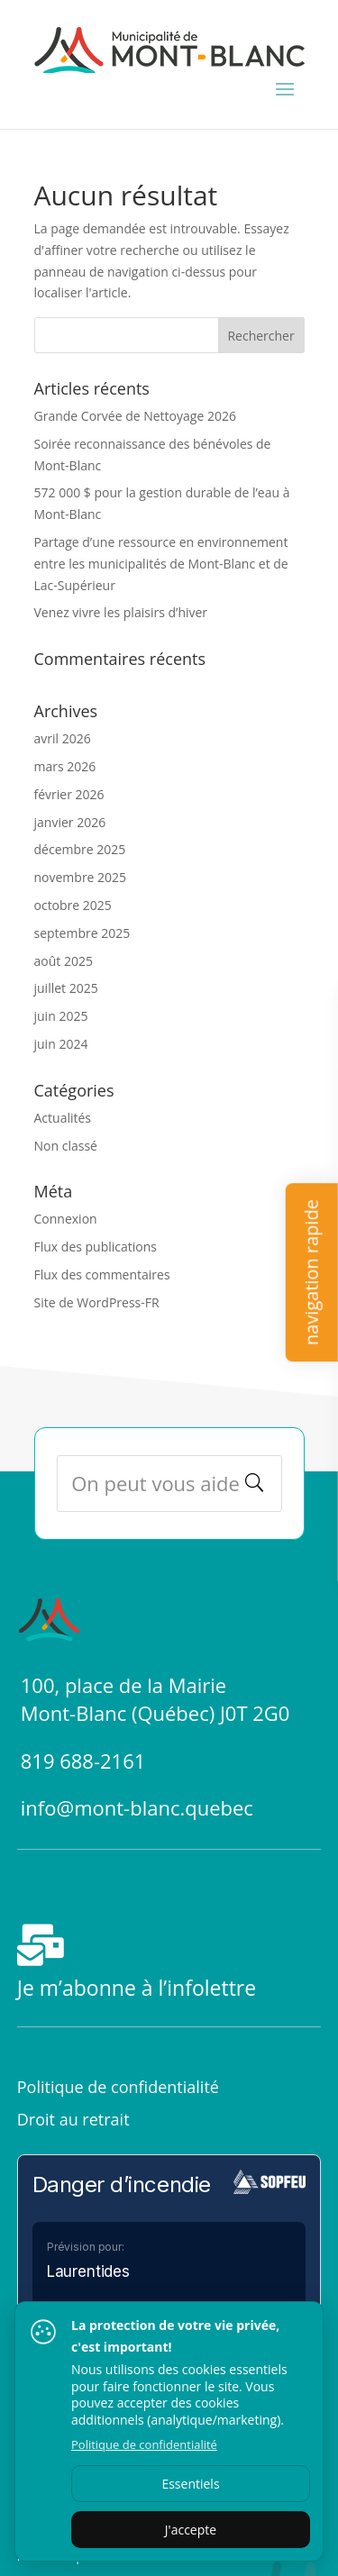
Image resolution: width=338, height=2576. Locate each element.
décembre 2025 (80, 849)
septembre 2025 (82, 933)
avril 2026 (62, 738)
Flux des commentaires (102, 1274)
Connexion (65, 1218)
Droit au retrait (73, 2119)
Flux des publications (96, 1246)
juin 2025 (61, 1015)
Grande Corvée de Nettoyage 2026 (135, 415)
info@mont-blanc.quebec (137, 1807)
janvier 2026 (70, 822)
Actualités (63, 1117)
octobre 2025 (73, 905)
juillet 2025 (66, 988)
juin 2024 (61, 1043)
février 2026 (69, 794)
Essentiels (190, 2483)
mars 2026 (65, 766)
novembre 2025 (80, 877)
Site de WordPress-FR (97, 1302)
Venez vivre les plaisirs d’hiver (121, 612)
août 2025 (63, 960)
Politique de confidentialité (118, 2087)
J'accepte (190, 2529)
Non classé (65, 1145)
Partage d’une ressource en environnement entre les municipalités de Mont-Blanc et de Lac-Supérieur (161, 563)
